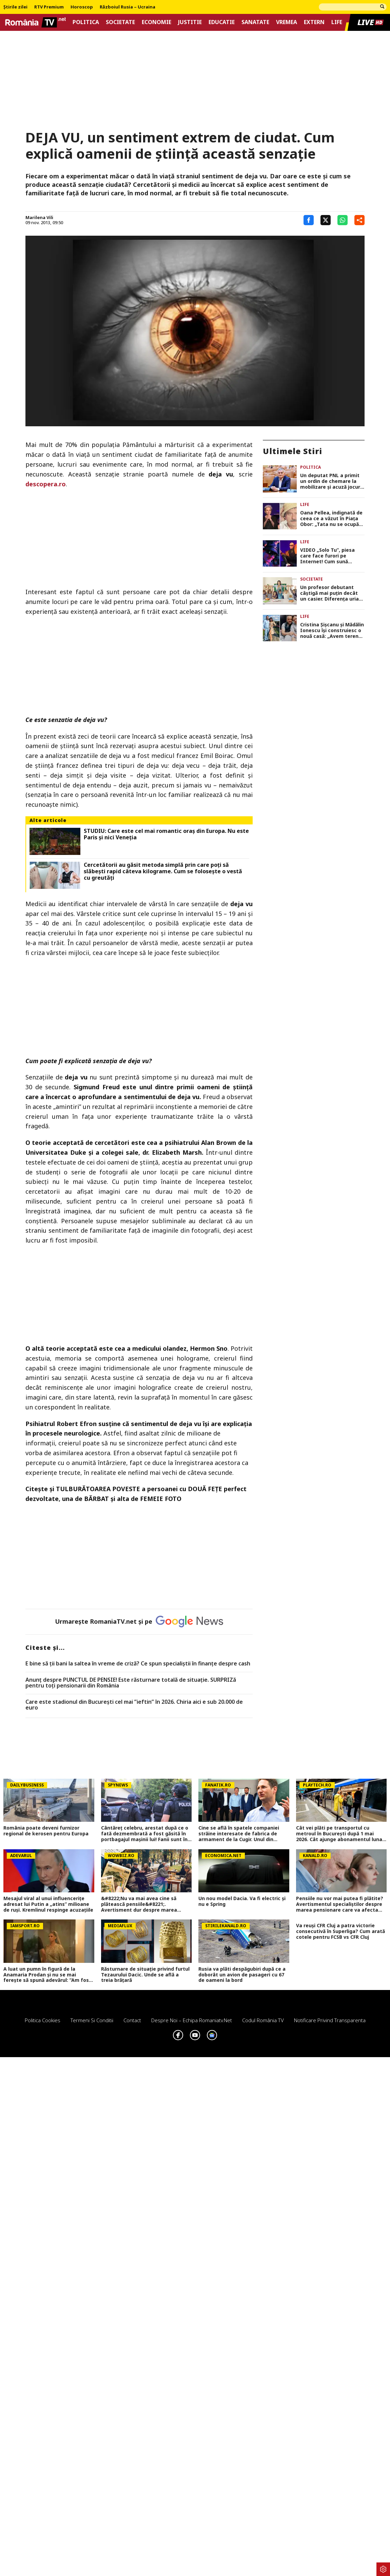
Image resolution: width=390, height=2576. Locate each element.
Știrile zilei (15, 7)
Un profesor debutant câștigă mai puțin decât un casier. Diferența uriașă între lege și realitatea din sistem (332, 593)
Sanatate (255, 22)
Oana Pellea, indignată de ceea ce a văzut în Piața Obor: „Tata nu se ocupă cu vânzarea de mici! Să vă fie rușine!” (332, 518)
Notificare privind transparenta (330, 2020)
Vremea (286, 22)
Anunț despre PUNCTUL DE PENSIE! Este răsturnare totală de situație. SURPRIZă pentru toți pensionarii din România (130, 1683)
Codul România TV (263, 2020)
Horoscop (82, 7)
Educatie (222, 22)
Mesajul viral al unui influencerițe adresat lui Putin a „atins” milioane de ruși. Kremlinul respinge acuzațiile (48, 1904)
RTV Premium (49, 7)
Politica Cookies (42, 2020)
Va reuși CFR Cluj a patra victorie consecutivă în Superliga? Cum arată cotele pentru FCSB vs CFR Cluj (340, 1931)
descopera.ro (45, 484)
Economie (156, 22)
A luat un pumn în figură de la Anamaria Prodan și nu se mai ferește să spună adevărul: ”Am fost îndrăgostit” (47, 1974)
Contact (132, 2020)
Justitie (190, 22)
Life (336, 22)
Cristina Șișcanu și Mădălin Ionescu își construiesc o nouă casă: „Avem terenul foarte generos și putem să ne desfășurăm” (332, 630)
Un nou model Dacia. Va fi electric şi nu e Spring (242, 1901)
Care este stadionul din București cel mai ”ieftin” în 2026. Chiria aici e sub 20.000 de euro (134, 1705)
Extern (314, 22)
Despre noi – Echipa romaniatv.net (191, 2020)
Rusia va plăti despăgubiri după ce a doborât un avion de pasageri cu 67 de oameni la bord (242, 1974)
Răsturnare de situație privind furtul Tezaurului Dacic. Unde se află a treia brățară (145, 1974)
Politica (86, 22)
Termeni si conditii (92, 2020)
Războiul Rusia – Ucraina (127, 7)
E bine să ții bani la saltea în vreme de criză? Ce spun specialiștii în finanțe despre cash (137, 1664)
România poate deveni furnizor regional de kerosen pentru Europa (46, 1831)
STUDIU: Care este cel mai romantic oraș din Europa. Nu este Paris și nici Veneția (166, 834)
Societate (120, 22)
